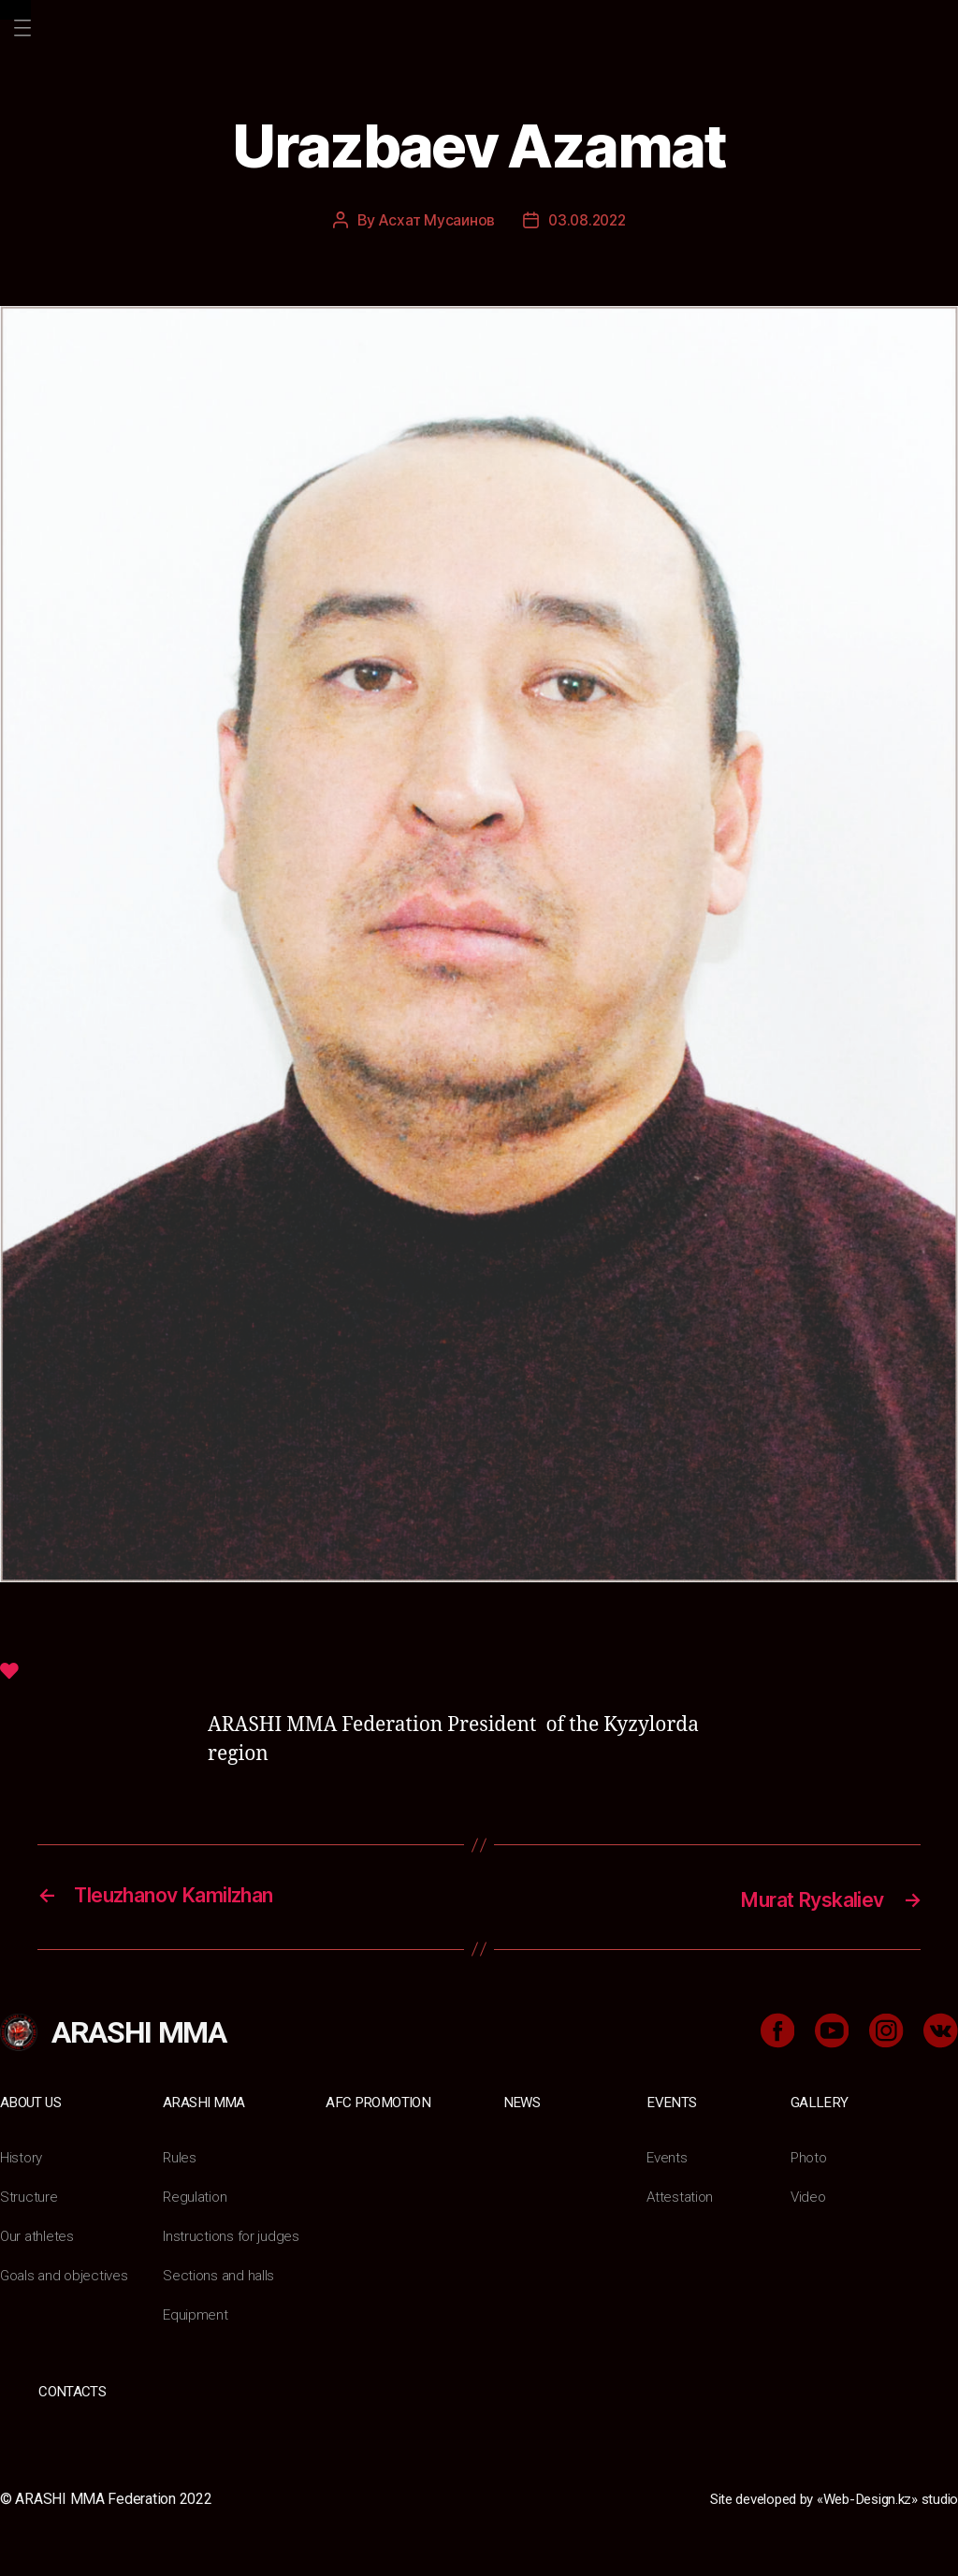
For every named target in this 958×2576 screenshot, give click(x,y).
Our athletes (38, 2234)
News (522, 2100)
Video (809, 2195)
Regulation (196, 2195)
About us (32, 2100)
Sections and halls (220, 2273)
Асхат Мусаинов (433, 220)
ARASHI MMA (205, 2100)
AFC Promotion (380, 2100)
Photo (810, 2155)
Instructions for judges (233, 2234)
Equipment (196, 2312)
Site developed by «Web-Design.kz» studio (821, 2496)
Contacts (72, 2389)
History (22, 2155)
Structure (29, 2195)
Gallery (819, 2100)
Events (671, 2100)
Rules (180, 2155)
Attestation (681, 2195)
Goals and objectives (67, 2273)
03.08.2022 (587, 220)
